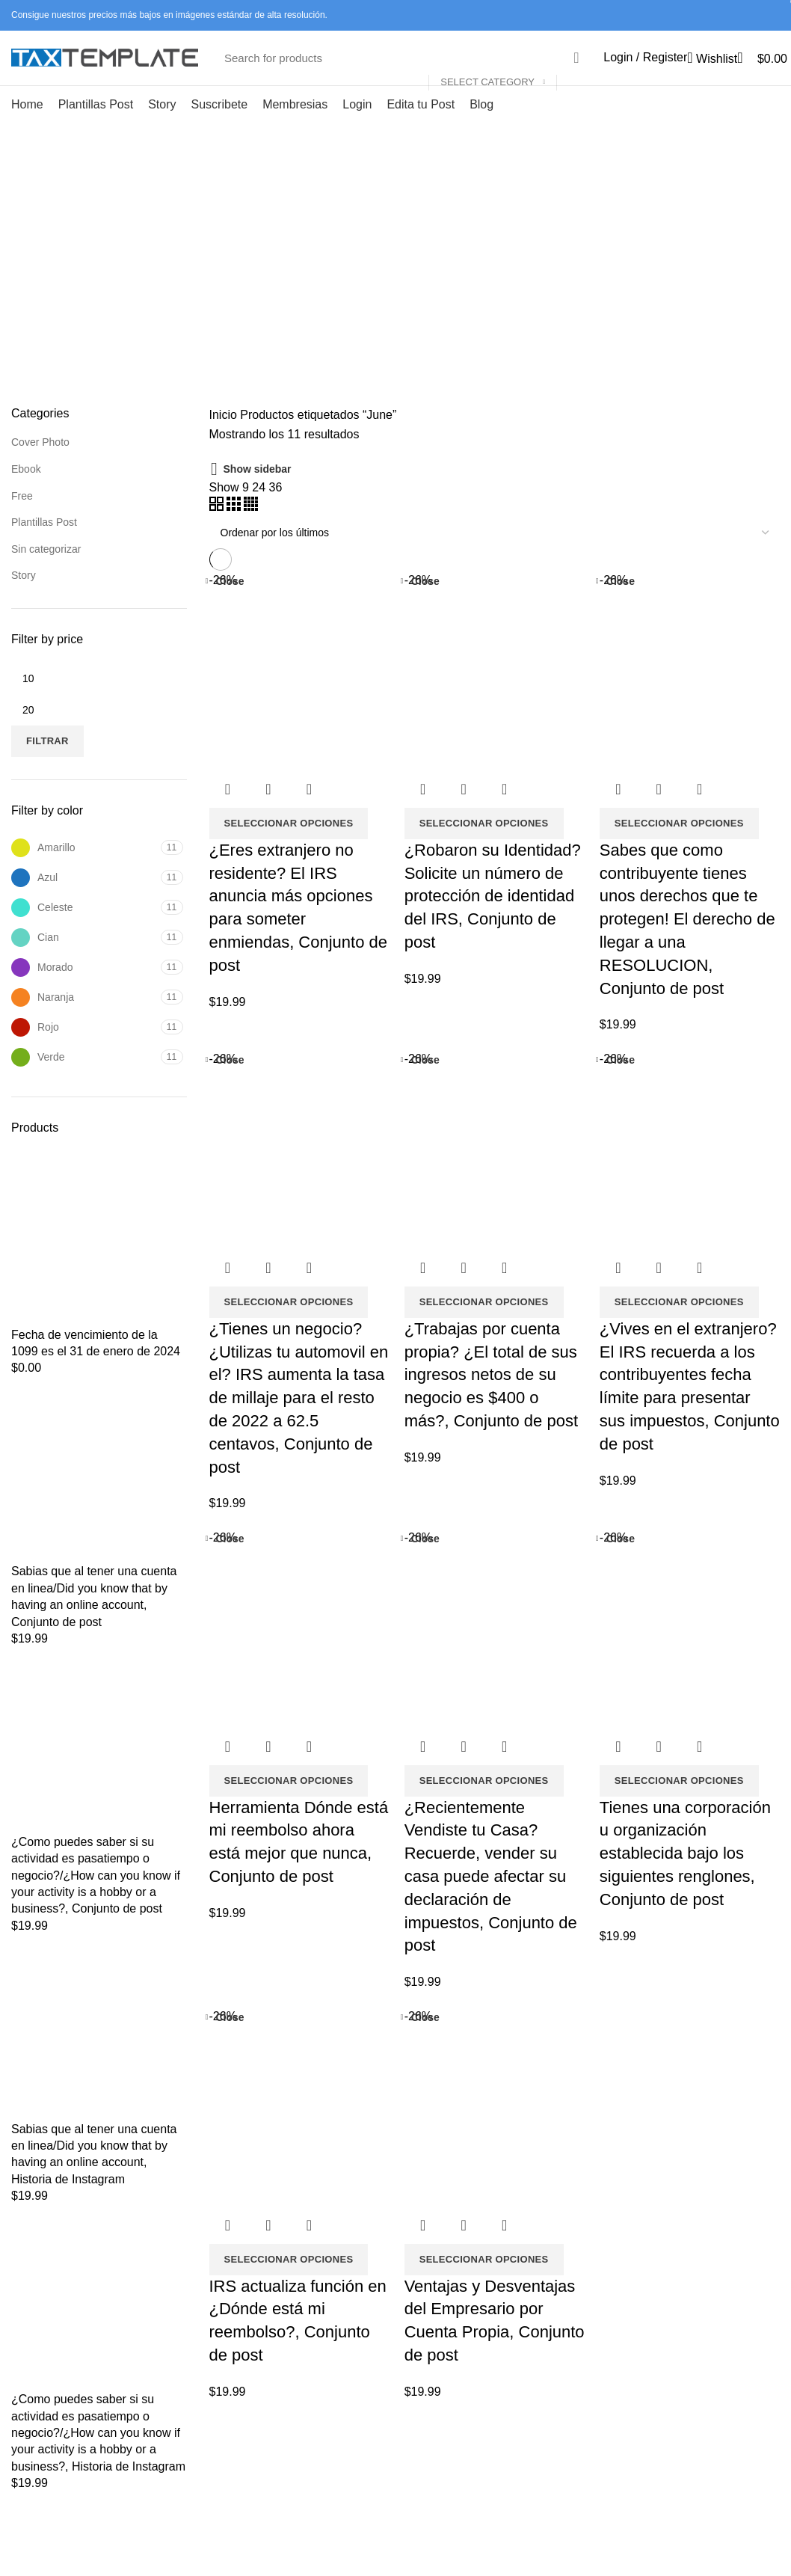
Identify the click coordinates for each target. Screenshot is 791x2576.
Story (23, 600)
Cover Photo (40, 467)
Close (230, 605)
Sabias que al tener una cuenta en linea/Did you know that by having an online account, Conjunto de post (94, 1620)
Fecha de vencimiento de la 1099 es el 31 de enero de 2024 (95, 1366)
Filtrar (47, 765)
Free (22, 520)
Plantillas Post (44, 547)
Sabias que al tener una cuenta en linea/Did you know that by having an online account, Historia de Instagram (94, 2178)
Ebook (26, 494)
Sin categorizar (46, 573)
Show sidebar (258, 493)
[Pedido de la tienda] (495, 557)
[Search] (404, 70)
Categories (402, 312)
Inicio (223, 439)
